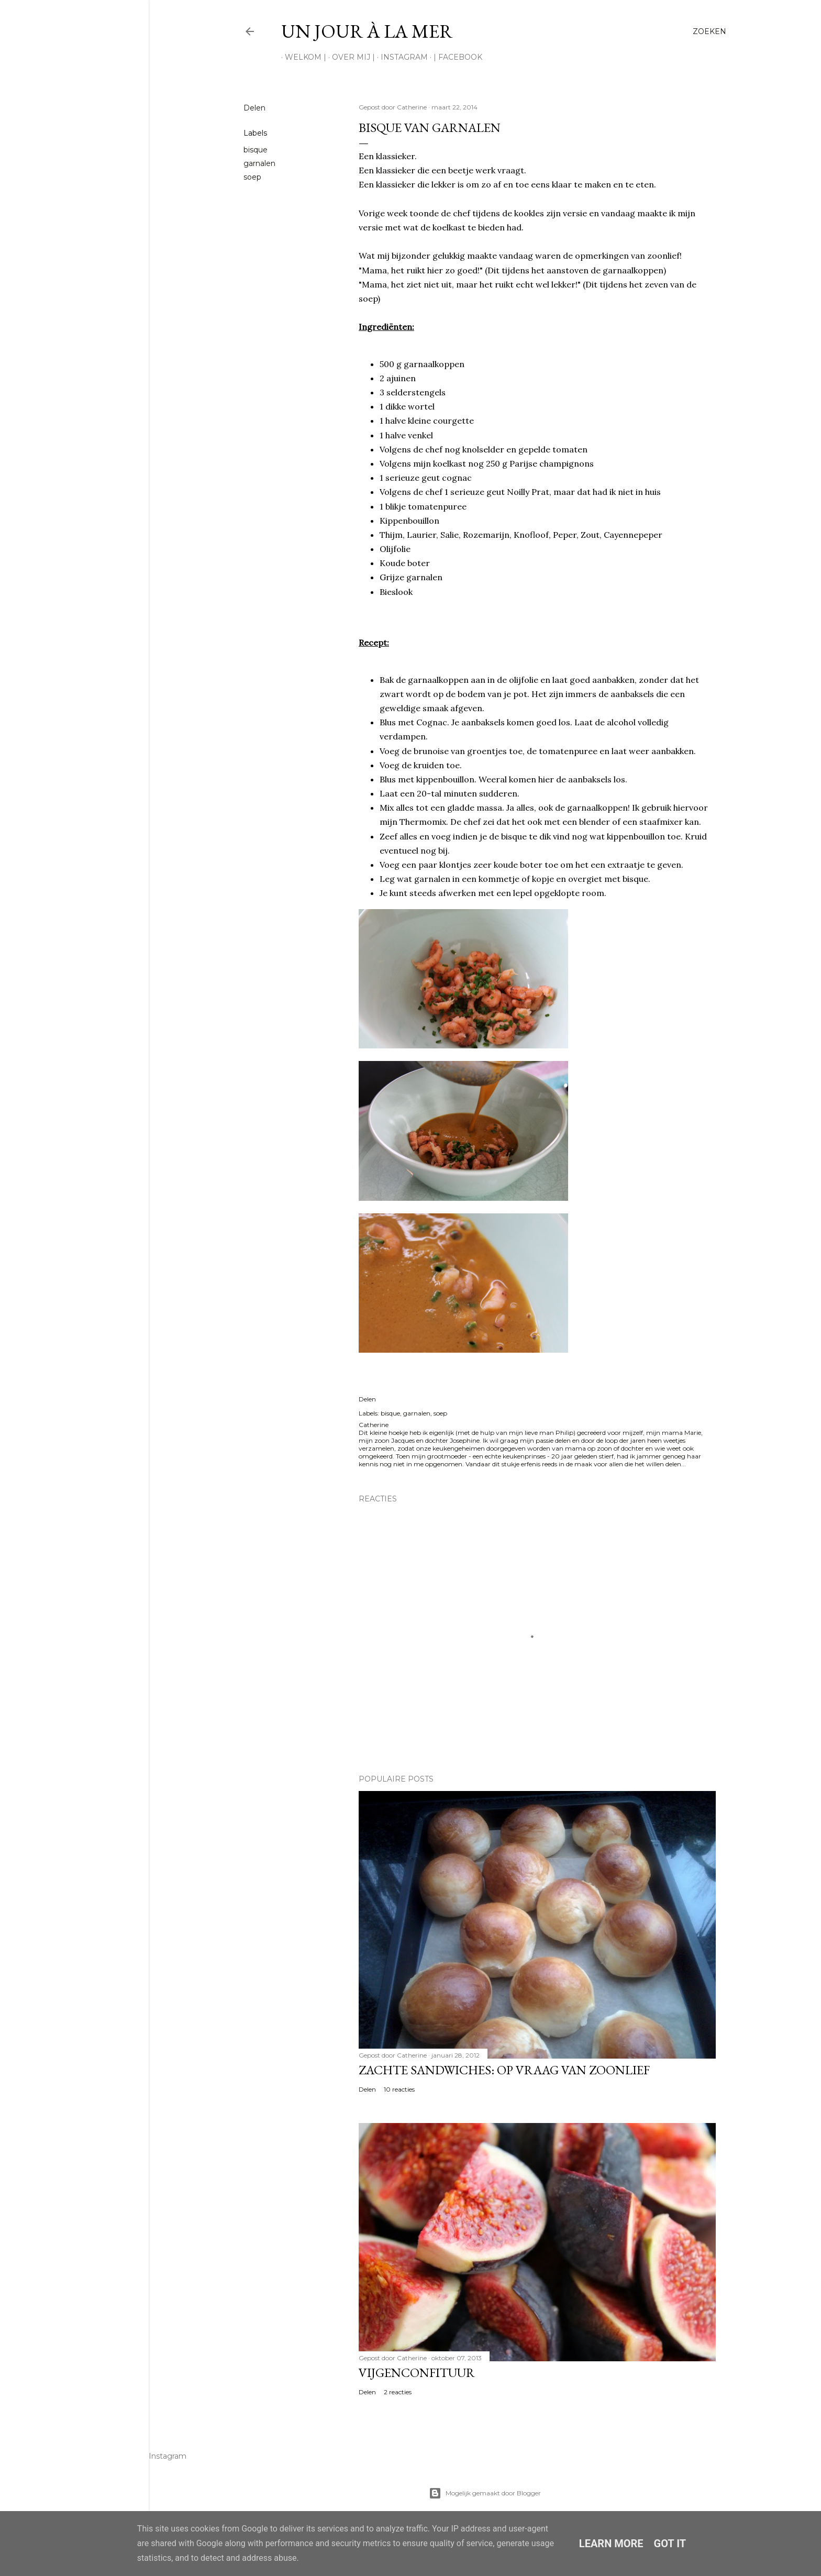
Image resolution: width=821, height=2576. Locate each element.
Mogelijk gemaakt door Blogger (485, 2493)
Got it (670, 2543)
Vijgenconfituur (417, 2372)
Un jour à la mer (367, 31)
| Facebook (454, 57)
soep (252, 177)
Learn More (611, 2543)
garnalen (259, 163)
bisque (255, 149)
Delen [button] (254, 108)
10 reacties (399, 2089)
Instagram (400, 57)
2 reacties (398, 2392)
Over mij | (349, 57)
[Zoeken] (709, 31)
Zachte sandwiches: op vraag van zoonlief (504, 2070)
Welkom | (302, 57)
